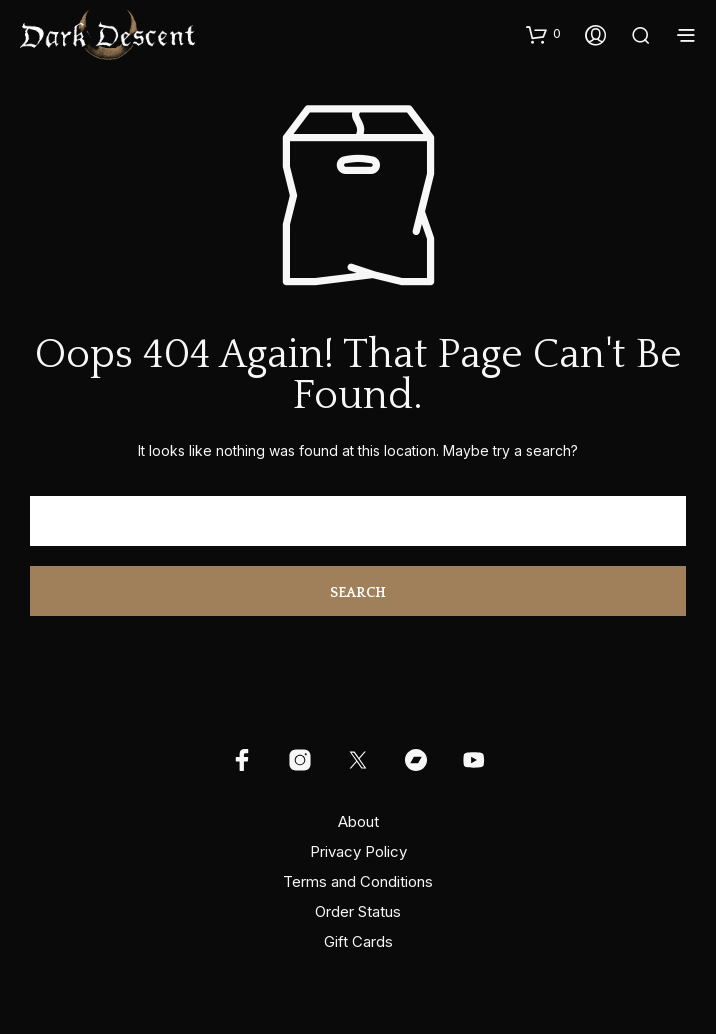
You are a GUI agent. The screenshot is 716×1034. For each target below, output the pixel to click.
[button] (543, 34)
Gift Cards (358, 941)
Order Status (358, 911)
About (358, 821)
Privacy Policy (358, 851)
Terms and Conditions (358, 881)
